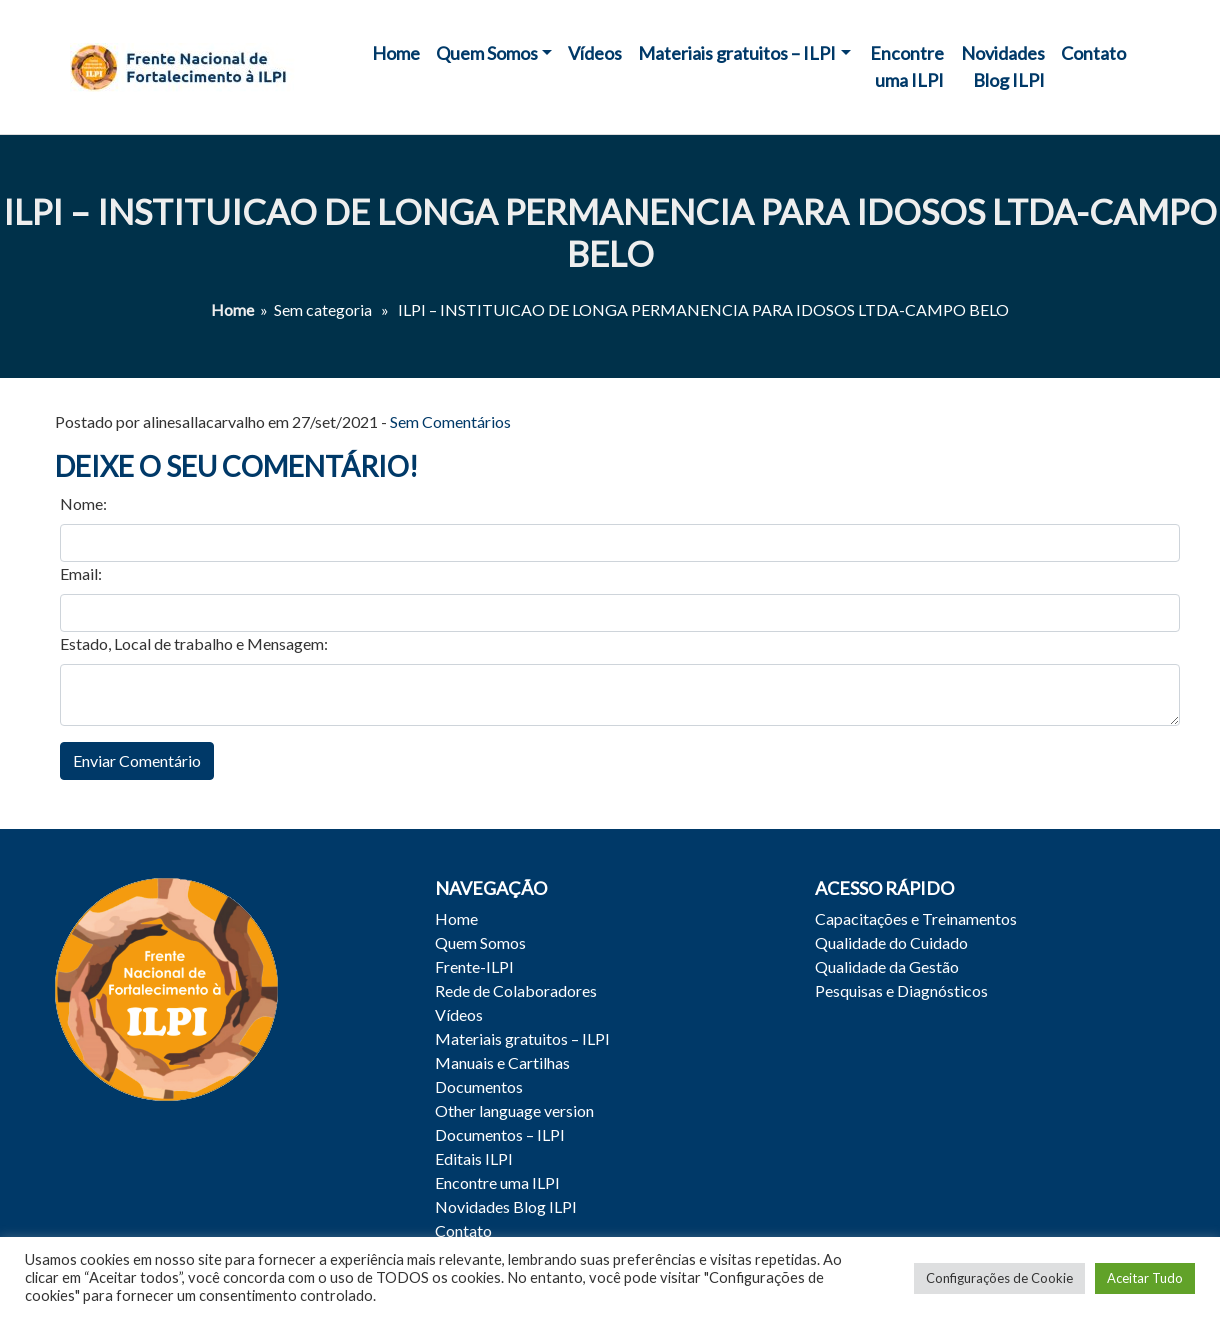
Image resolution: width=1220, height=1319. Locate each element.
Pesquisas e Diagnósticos (901, 990)
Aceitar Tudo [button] (1145, 1278)
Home (396, 53)
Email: (81, 573)
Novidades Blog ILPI (1003, 66)
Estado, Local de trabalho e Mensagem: (194, 643)
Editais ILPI (474, 1158)
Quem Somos (487, 53)
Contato (1093, 53)
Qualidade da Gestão (887, 966)
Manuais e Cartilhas (502, 1062)
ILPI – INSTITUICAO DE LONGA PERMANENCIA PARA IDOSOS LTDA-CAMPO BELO (610, 232)
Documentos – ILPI (500, 1134)
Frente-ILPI (474, 966)
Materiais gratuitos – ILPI (737, 53)
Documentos (479, 1086)
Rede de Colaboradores (516, 990)
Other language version (514, 1110)
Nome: (83, 503)
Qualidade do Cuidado (891, 942)
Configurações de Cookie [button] (999, 1278)
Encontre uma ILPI (907, 66)
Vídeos (595, 53)
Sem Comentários (450, 421)
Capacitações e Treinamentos (916, 918)
